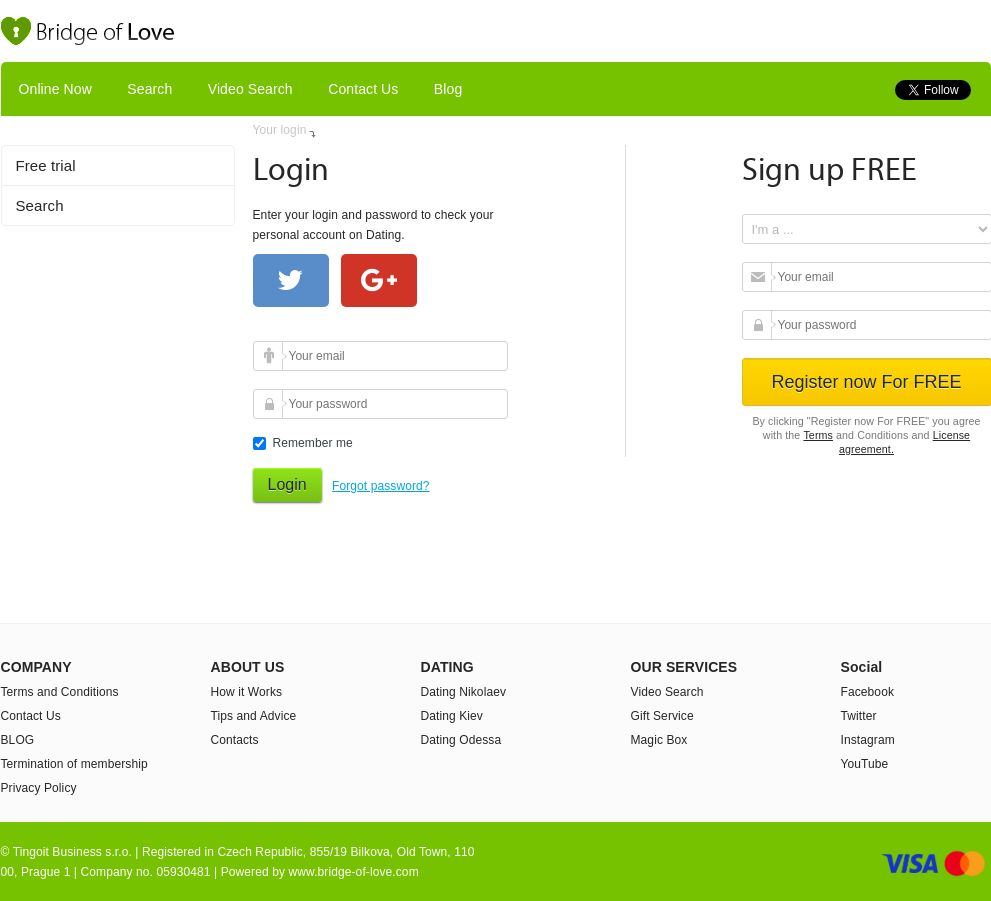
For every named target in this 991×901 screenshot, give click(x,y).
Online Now (55, 89)
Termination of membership (74, 764)
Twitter (859, 716)
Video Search (250, 89)
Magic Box (659, 740)
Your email (270, 356)
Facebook (868, 692)
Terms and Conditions (60, 692)
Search (149, 89)
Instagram (868, 740)
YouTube (865, 764)
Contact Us (363, 89)
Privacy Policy (39, 788)
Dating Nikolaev (464, 692)
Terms (818, 435)
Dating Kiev (452, 716)
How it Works (247, 692)
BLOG (18, 740)
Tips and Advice (254, 716)
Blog (448, 89)
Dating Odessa (461, 740)
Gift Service (662, 716)
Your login (280, 130)
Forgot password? (381, 486)
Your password (270, 404)
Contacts (235, 740)
